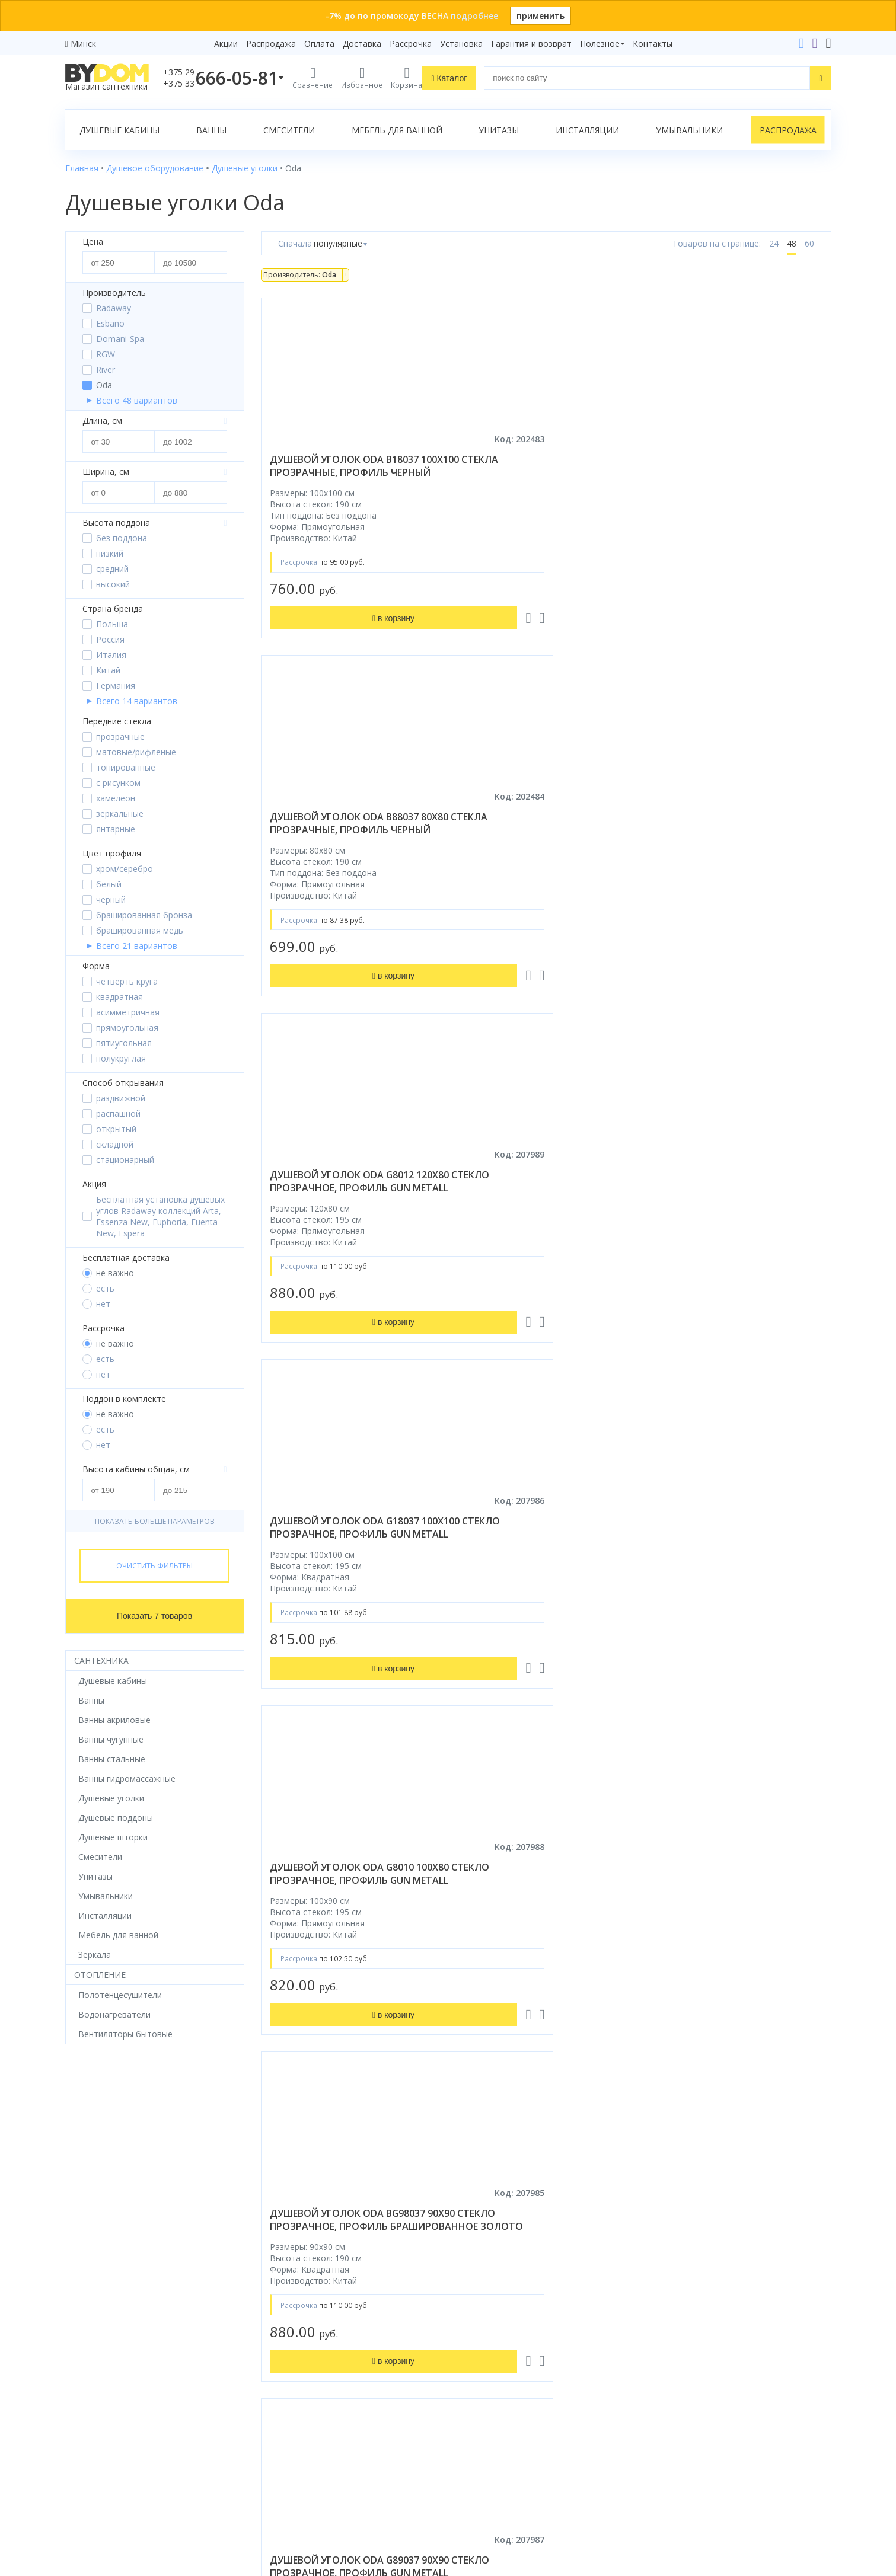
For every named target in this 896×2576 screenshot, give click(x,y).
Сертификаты (288, 2414)
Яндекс (127, 2486)
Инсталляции (587, 130)
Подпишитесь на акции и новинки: (532, 2419)
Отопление (100, 1974)
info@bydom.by (688, 2347)
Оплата (319, 43)
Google (90, 2486)
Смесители (289, 130)
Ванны (211, 130)
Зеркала (81, 2430)
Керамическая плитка (109, 2380)
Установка (461, 43)
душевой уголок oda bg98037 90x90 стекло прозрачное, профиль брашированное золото (738, 849)
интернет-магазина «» (163, 2463)
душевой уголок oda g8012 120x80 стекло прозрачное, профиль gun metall (733, 472)
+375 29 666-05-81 (664, 2281)
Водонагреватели (101, 2414)
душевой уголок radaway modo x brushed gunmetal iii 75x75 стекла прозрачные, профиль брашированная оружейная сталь (343, 1628)
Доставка (362, 43)
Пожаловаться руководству (709, 2485)
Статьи (275, 2430)
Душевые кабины (119, 130)
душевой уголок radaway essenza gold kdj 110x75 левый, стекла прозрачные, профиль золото (544, 1622)
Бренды (276, 2281)
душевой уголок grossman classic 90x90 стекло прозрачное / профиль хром (736, 2011)
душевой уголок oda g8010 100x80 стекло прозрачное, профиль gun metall (537, 842)
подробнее (474, 15)
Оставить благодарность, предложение (733, 2470)
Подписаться (545, 2480)
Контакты (652, 43)
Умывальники (689, 130)
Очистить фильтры (154, 1566)
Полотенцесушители (107, 2397)
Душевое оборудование (113, 2281)
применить (540, 15)
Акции (226, 43)
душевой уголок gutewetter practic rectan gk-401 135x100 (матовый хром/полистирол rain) (348, 2018)
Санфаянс (85, 2364)
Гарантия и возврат (531, 43)
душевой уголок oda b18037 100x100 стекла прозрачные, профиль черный (344, 472)
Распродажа (271, 43)
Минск (83, 43)
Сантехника (101, 1660)
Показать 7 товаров (154, 1616)
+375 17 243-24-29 (694, 2314)
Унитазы (499, 130)
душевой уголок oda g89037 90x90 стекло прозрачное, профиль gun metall (344, 1215)
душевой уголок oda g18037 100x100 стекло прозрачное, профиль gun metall (344, 842)
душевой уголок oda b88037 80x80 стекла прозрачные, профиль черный (539, 472)
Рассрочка (411, 43)
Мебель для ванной (397, 130)
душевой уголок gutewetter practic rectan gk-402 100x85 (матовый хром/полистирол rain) (543, 2018)
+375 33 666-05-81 (694, 2297)
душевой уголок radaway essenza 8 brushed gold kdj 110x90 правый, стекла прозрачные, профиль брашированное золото (731, 1628)
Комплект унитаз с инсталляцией (132, 2447)
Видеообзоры (289, 2447)
